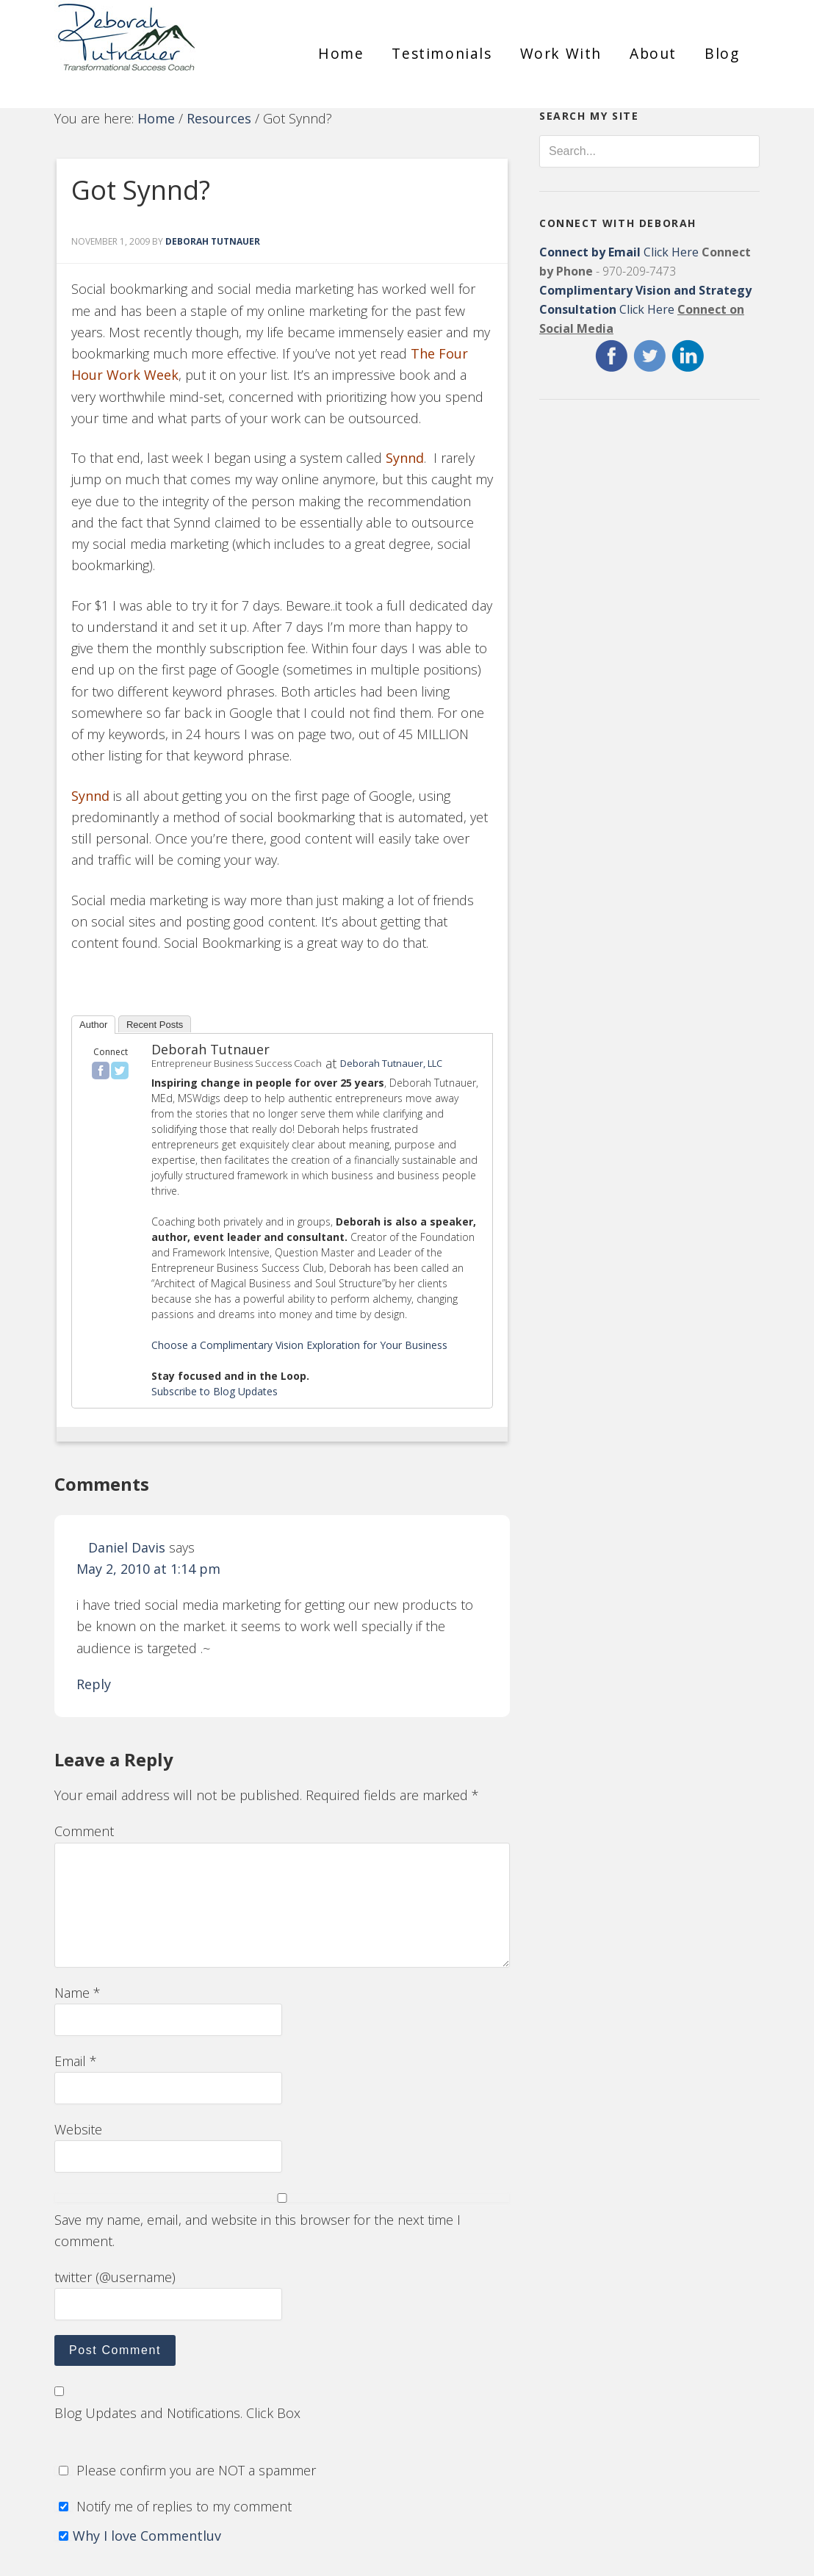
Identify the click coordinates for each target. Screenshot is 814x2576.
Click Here (619, 252)
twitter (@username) (115, 2277)
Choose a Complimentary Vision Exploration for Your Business (299, 1345)
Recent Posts (154, 1024)
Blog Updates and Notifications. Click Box (177, 2413)
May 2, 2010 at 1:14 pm (148, 1568)
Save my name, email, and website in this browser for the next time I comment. (257, 2230)
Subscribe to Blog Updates (214, 1391)
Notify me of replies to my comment (173, 2506)
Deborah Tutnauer (210, 1049)
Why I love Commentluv (147, 2535)
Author (93, 1024)
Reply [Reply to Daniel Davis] (93, 1684)
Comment (84, 1831)
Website (78, 2129)
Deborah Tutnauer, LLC (391, 1063)
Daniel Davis (126, 1547)
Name (77, 1992)
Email (75, 2061)
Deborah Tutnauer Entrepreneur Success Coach (164, 48)
